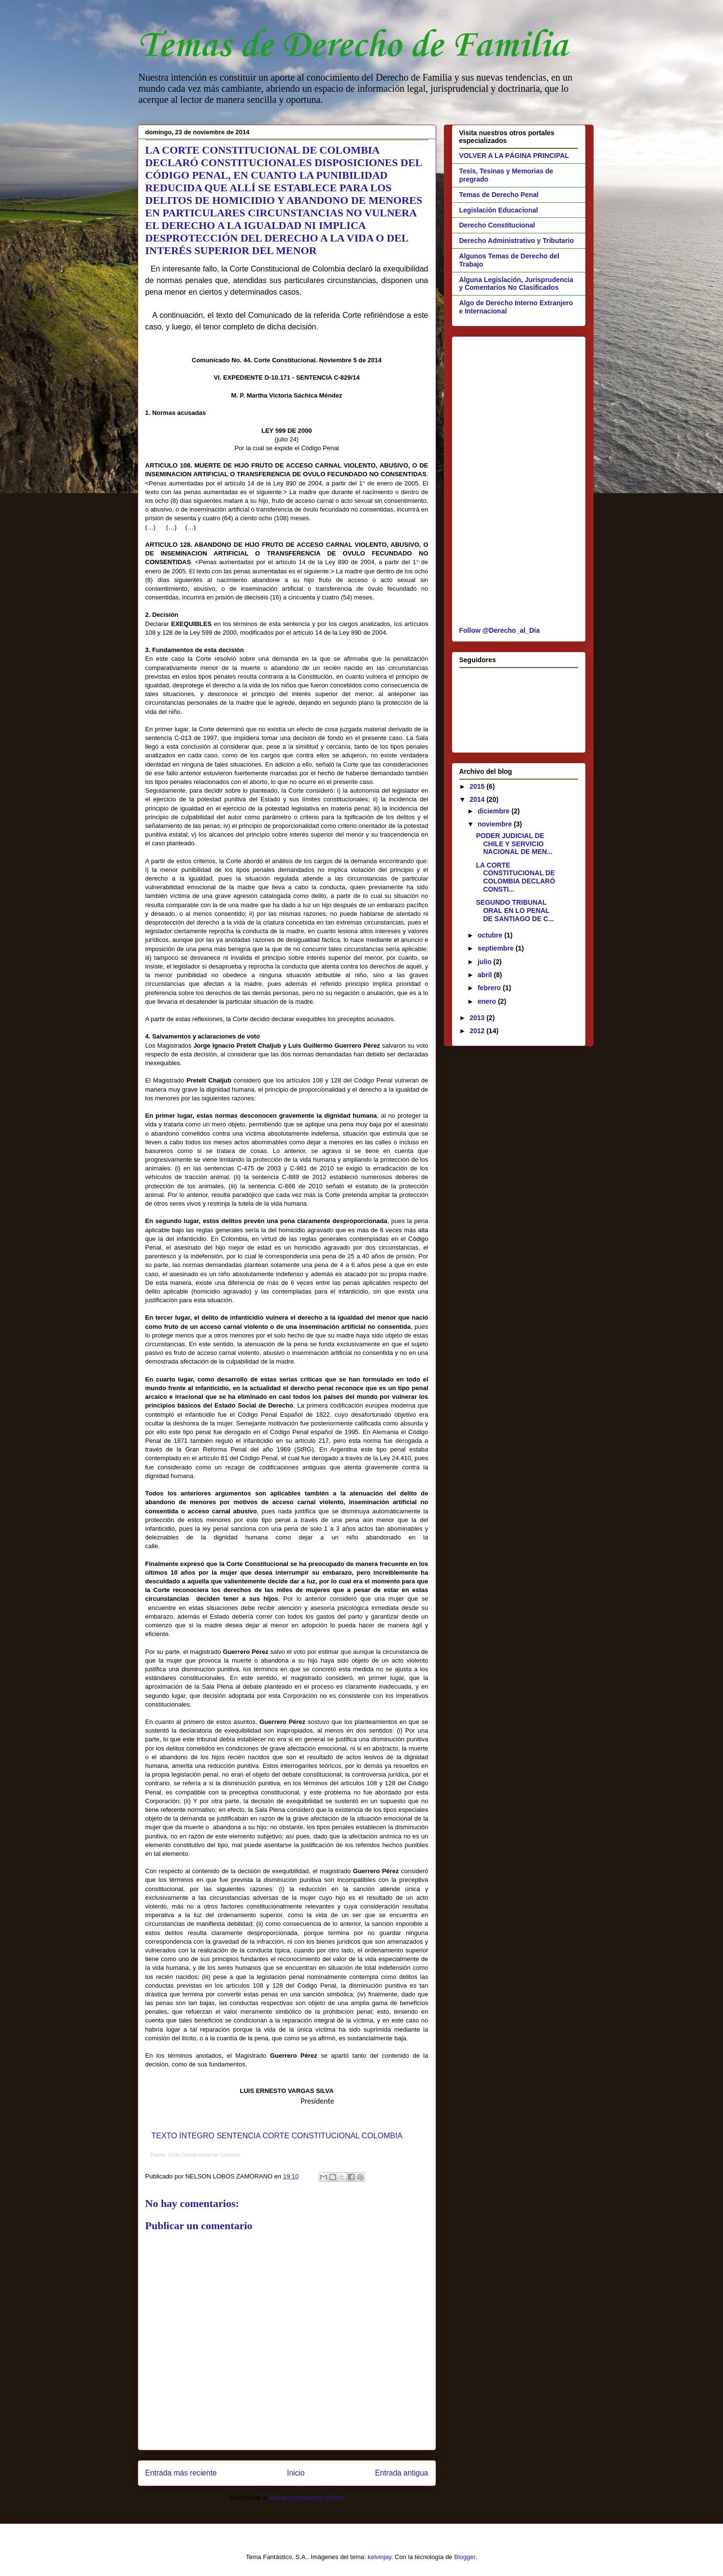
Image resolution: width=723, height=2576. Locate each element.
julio (486, 962)
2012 (477, 1031)
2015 (477, 786)
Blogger (464, 2557)
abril (486, 975)
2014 (477, 799)
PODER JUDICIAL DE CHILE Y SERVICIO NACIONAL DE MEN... (514, 844)
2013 (477, 1018)
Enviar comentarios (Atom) (306, 2497)
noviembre (496, 824)
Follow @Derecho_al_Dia (499, 630)
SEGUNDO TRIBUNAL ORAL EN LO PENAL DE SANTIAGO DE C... (514, 910)
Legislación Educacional (498, 210)
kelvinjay (379, 2557)
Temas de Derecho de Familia (352, 46)
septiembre (497, 948)
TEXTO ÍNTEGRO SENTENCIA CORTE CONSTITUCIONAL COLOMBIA (277, 2136)
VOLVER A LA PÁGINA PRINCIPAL (514, 155)
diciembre (494, 811)
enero (488, 1001)
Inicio (295, 2473)
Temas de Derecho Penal (499, 195)
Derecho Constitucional (497, 225)
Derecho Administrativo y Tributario (516, 240)
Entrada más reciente (181, 2473)
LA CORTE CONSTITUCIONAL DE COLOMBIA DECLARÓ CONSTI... (515, 877)
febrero (490, 988)
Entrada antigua (401, 2473)
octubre (491, 935)
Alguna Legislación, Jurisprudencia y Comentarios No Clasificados (516, 284)
